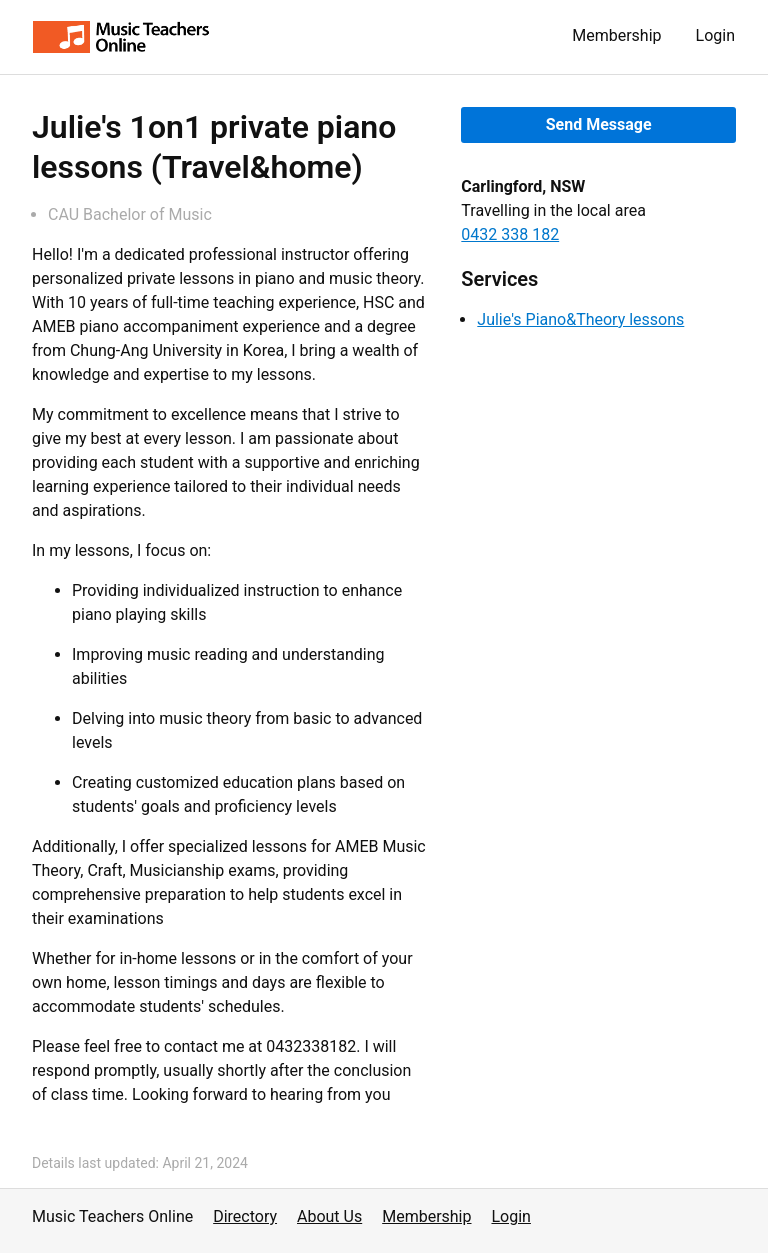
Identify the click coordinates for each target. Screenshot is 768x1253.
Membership (616, 35)
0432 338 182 (510, 234)
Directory (245, 1216)
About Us (329, 1216)
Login (715, 35)
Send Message (599, 124)
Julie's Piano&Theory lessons (580, 319)
